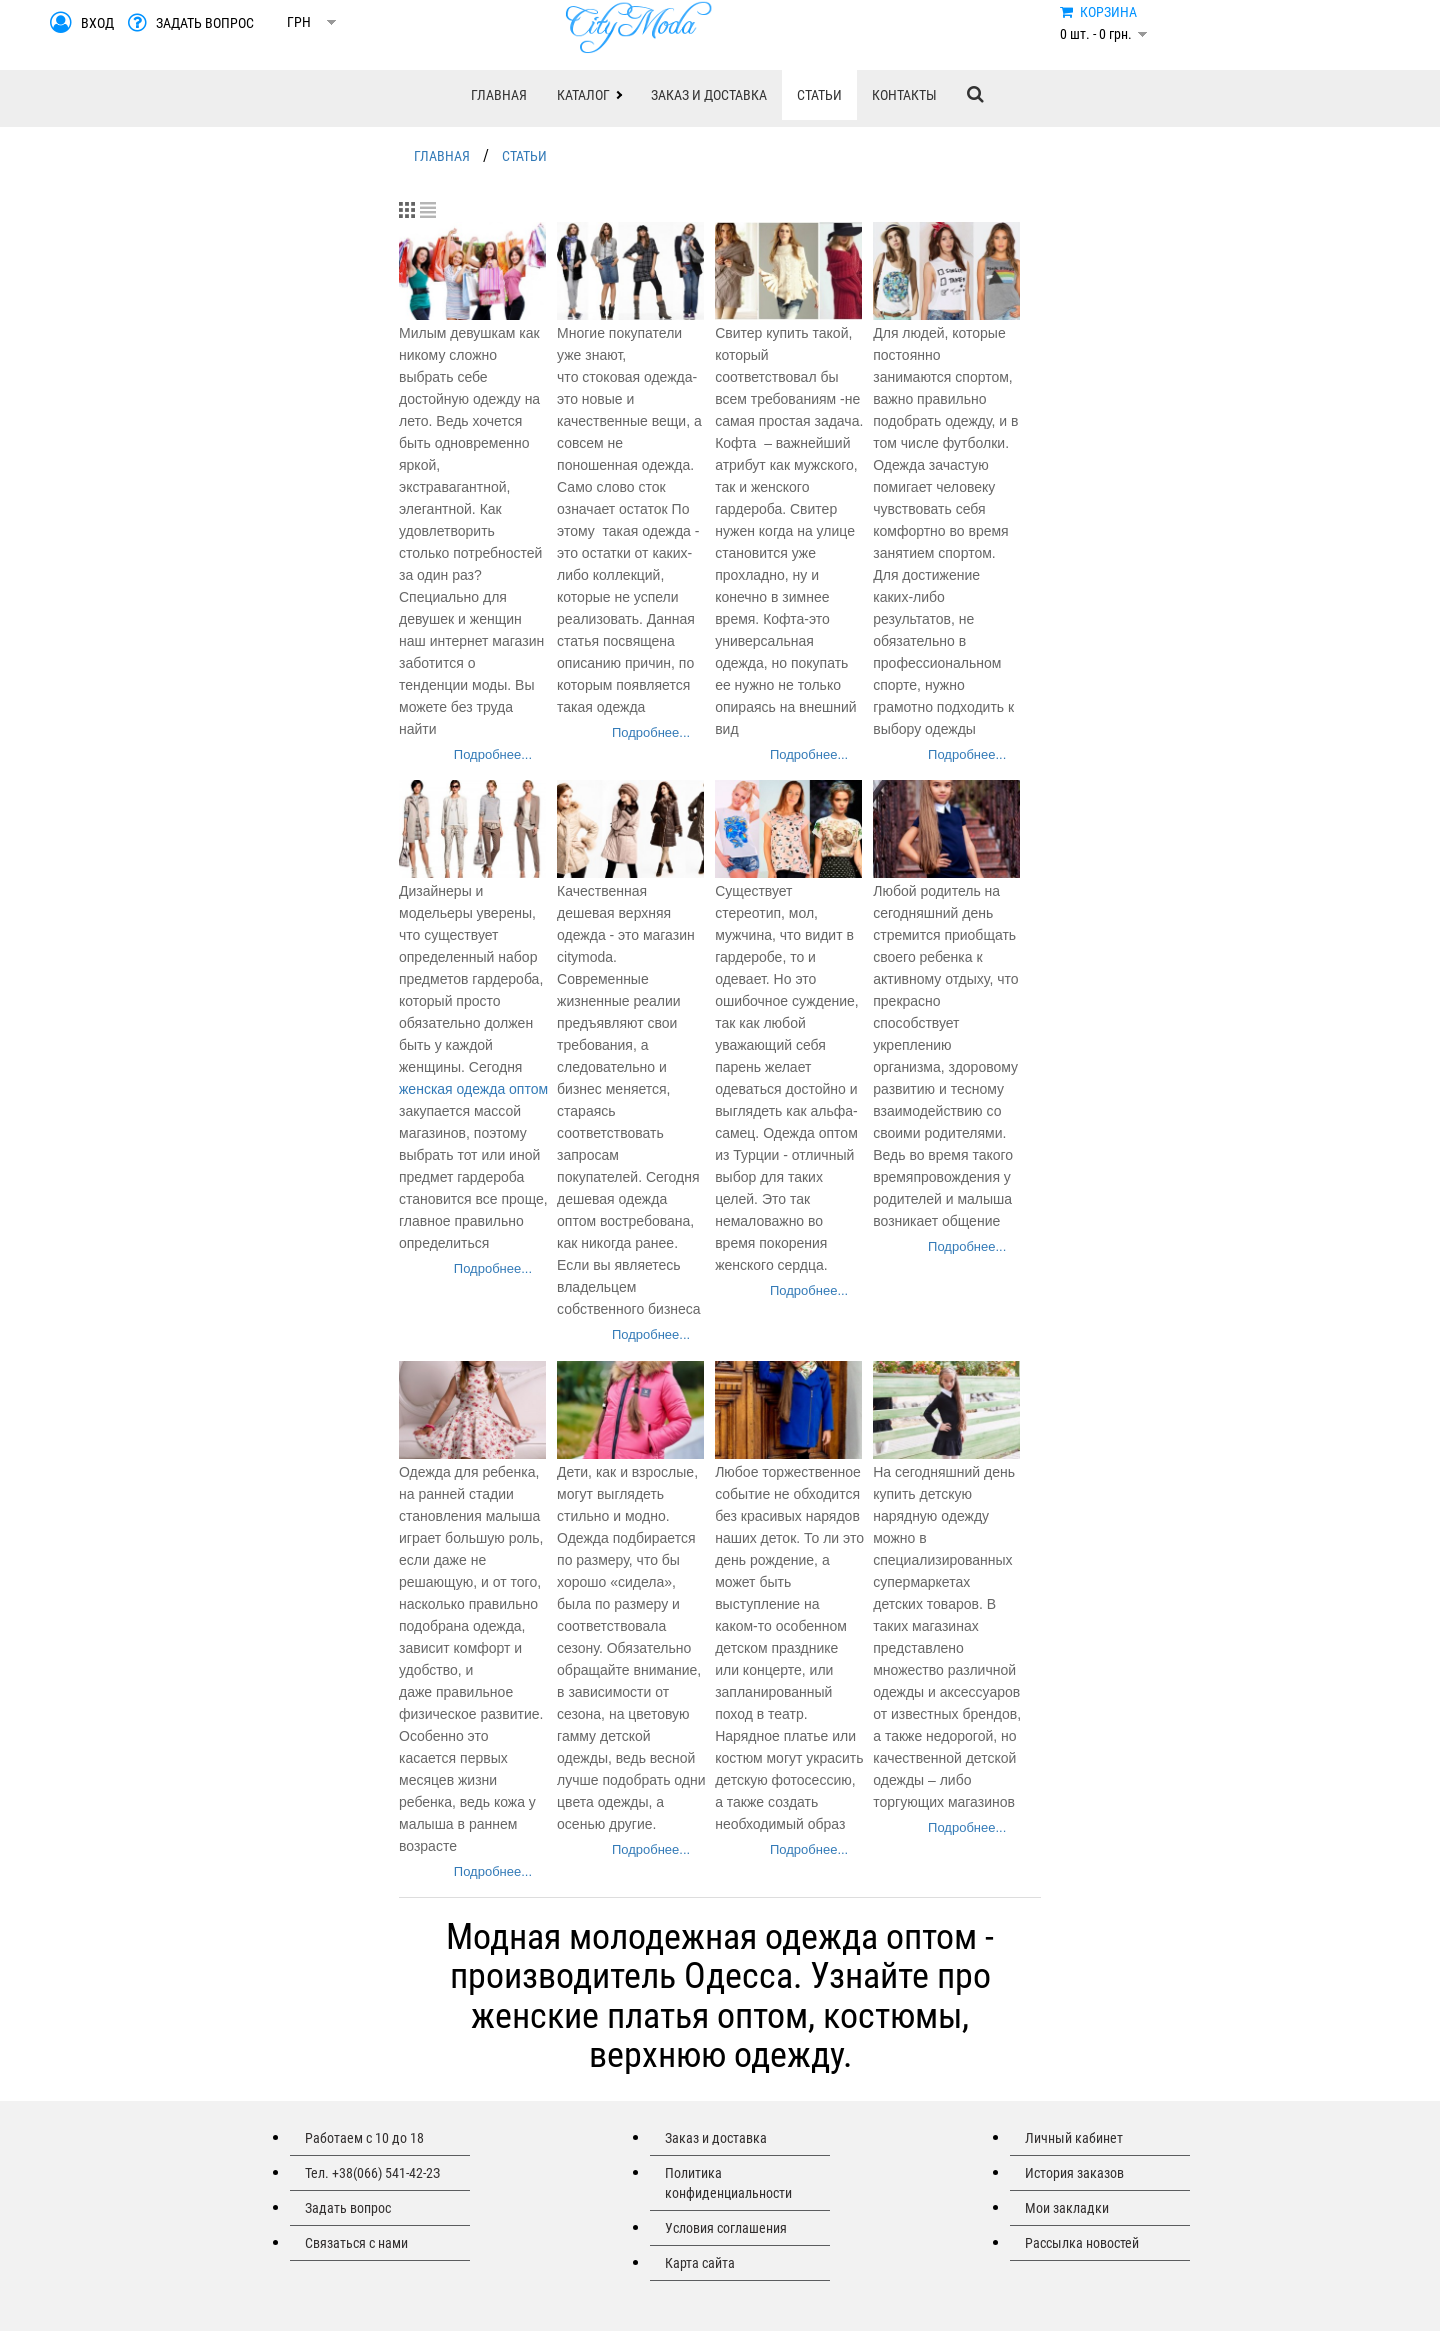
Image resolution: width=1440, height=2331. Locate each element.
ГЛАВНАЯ (499, 95)
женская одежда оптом (473, 1089)
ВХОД (97, 23)
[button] (589, 95)
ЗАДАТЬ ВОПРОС (205, 23)
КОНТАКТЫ (904, 95)
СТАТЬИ (819, 95)
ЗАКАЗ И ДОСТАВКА (709, 95)
